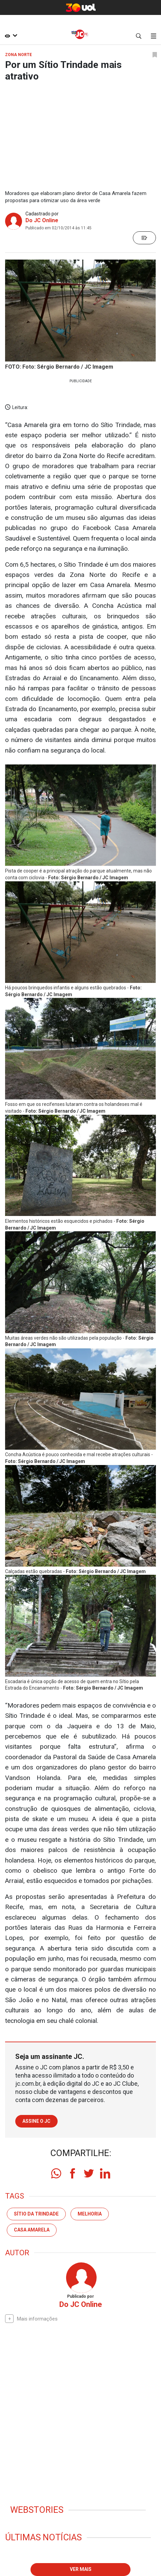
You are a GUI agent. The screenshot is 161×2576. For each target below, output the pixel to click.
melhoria (90, 2214)
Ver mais (81, 2569)
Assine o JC (36, 2121)
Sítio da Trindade (36, 2214)
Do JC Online (41, 220)
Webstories (36, 2510)
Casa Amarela (31, 2230)
